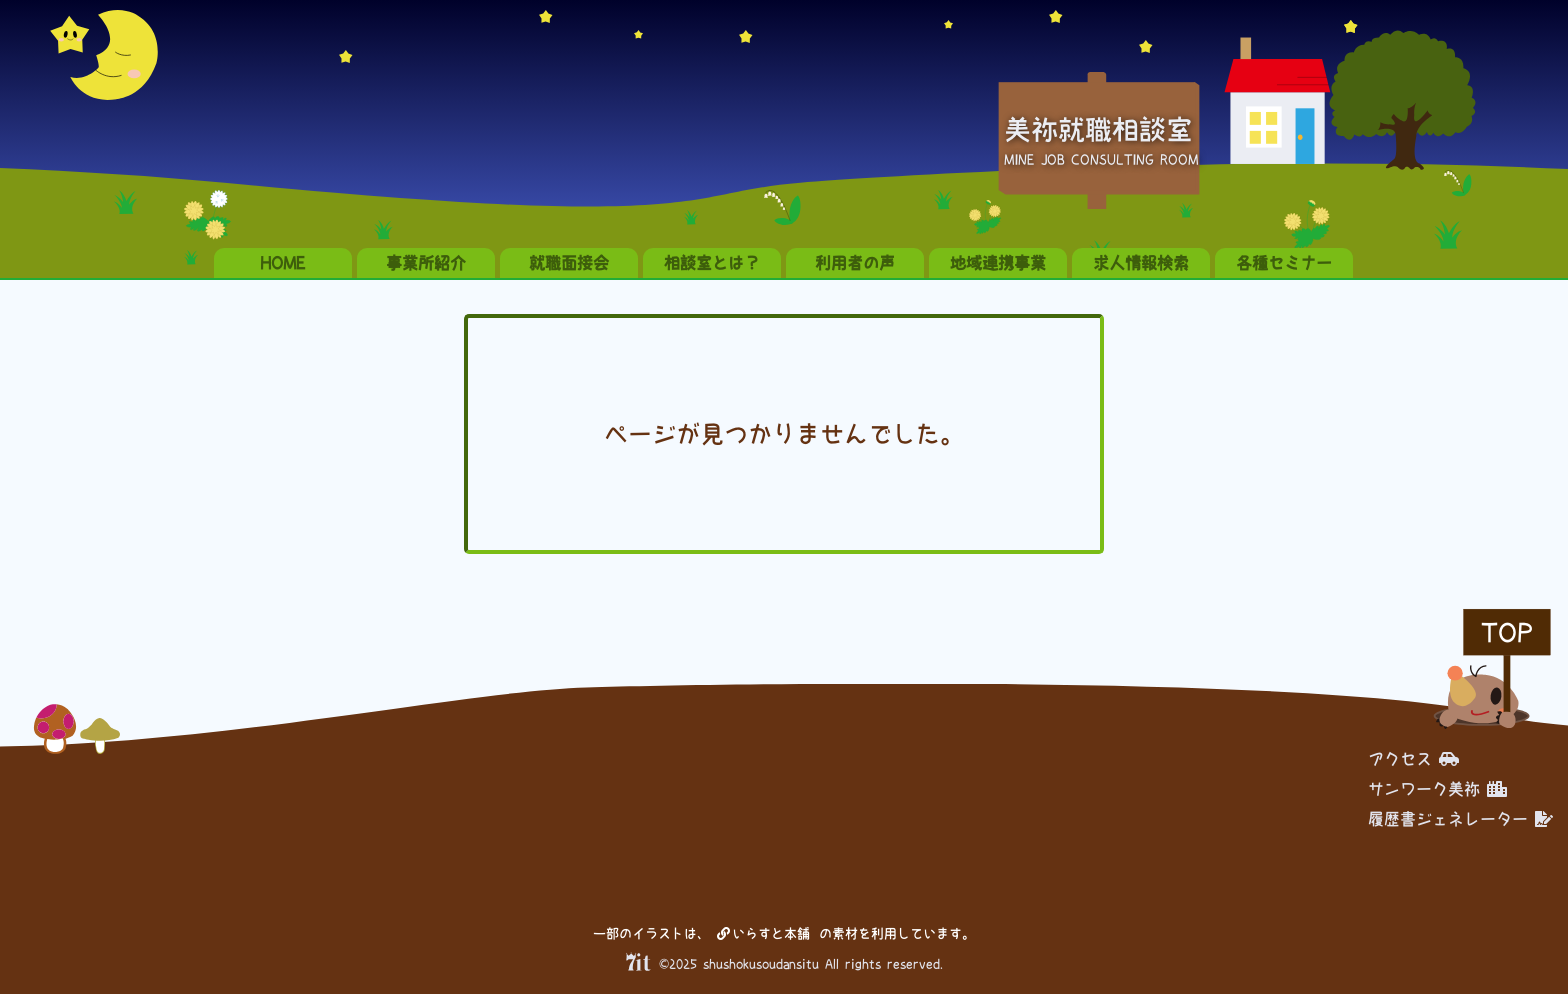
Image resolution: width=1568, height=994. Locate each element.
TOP (1507, 632)
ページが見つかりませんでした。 (784, 434)
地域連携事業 (998, 263)
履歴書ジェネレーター (1460, 819)
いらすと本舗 (763, 933)
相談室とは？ (712, 263)
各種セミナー (1284, 263)
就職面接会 (569, 263)
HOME (283, 263)
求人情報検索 (1141, 263)
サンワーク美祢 (1437, 789)
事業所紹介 (426, 263)
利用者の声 (855, 263)
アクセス (1413, 759)
